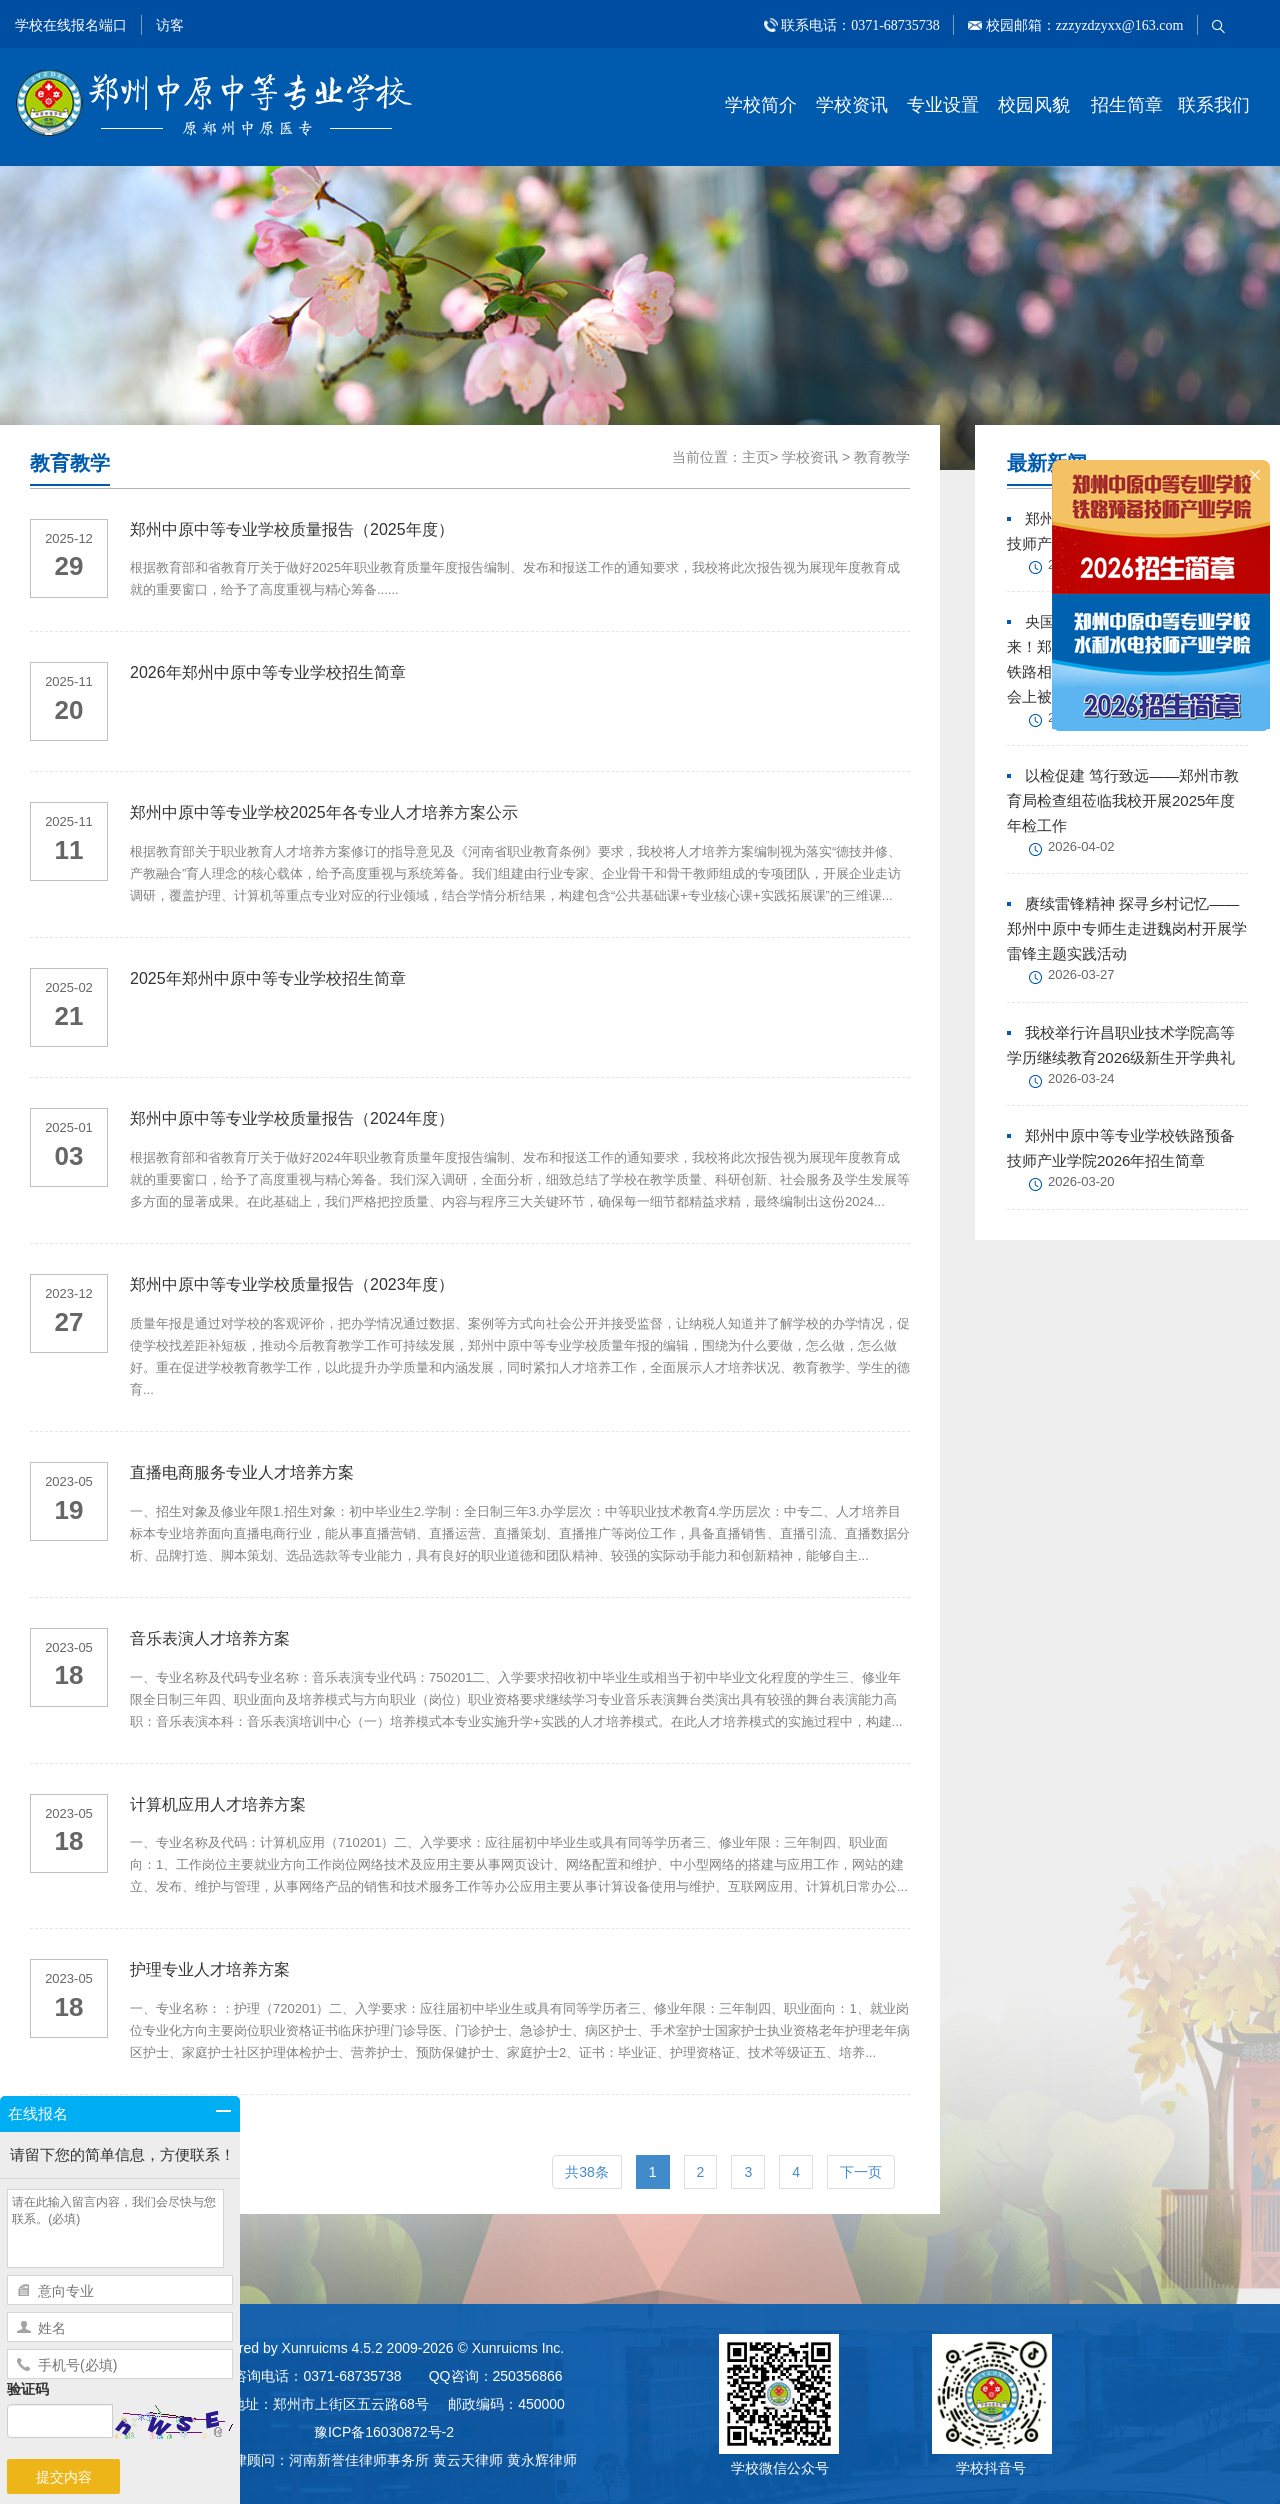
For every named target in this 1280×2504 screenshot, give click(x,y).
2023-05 (69, 1481)
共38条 (587, 2172)
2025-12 (69, 538)
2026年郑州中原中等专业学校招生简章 (268, 672)
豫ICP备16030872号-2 (384, 2432)
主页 (756, 457)
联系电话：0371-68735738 (861, 25)
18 (69, 1675)
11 (69, 850)
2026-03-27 (1081, 974)
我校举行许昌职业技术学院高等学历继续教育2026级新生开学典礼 (1121, 1045)
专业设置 (943, 105)
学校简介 (761, 105)
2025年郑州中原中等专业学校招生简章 (268, 978)
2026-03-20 (1081, 1181)
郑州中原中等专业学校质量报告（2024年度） (292, 1118)
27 (69, 1322)
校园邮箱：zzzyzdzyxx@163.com (1082, 25)
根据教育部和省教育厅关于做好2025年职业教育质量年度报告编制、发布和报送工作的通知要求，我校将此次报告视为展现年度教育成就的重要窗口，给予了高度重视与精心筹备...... (515, 578)
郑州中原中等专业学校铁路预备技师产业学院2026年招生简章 (1121, 1148)
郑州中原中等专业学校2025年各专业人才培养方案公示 (324, 812)
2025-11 (69, 681)
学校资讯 (852, 105)
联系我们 (1214, 105)
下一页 (861, 2172)
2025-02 (69, 987)
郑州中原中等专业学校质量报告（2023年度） (292, 1284)
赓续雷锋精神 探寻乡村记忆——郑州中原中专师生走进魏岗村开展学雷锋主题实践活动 (1127, 928)
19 (69, 1510)
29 (69, 566)
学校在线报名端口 (71, 25)
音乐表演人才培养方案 (210, 1638)
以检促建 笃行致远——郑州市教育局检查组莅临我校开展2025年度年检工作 (1123, 800)
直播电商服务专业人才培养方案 (242, 1472)
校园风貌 (1034, 105)
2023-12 (69, 1293)
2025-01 (69, 1127)
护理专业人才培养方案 (210, 1969)
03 (69, 1156)
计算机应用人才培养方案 (218, 1804)
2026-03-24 (1081, 1078)
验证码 (28, 2389)
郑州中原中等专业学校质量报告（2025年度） (292, 529)
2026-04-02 (1081, 846)
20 (69, 710)
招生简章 (1127, 105)
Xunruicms (315, 2348)
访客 (170, 25)
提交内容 (64, 2477)
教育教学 (882, 457)
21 (69, 1016)
